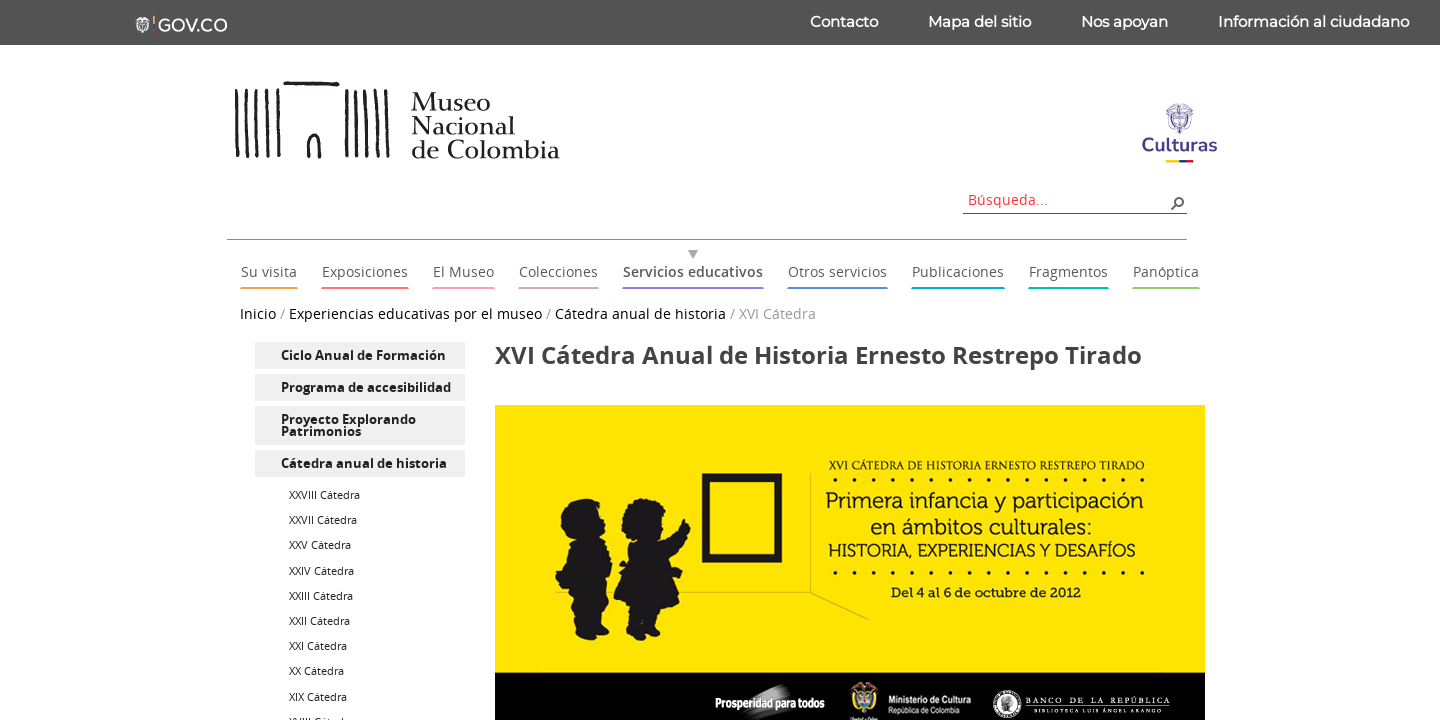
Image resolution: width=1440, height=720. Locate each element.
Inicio (258, 313)
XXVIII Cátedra (324, 494)
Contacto (844, 21)
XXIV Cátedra (321, 570)
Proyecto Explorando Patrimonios (348, 425)
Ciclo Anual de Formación (363, 355)
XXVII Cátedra (323, 519)
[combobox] (1068, 199)
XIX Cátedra (318, 696)
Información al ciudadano (1313, 21)
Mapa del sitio (979, 21)
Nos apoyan (1124, 21)
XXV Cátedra (320, 544)
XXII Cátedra (319, 620)
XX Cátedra (316, 670)
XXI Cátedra (318, 645)
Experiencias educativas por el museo (415, 313)
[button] (1177, 202)
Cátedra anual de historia (640, 313)
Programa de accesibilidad (366, 387)
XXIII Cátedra (321, 595)
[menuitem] (360, 355)
